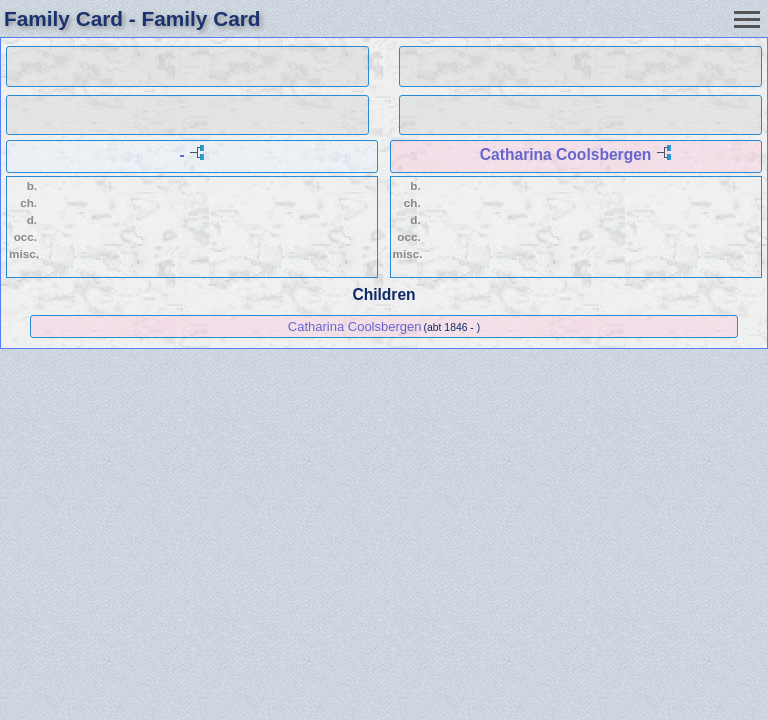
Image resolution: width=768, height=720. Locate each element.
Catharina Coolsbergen (566, 154)
